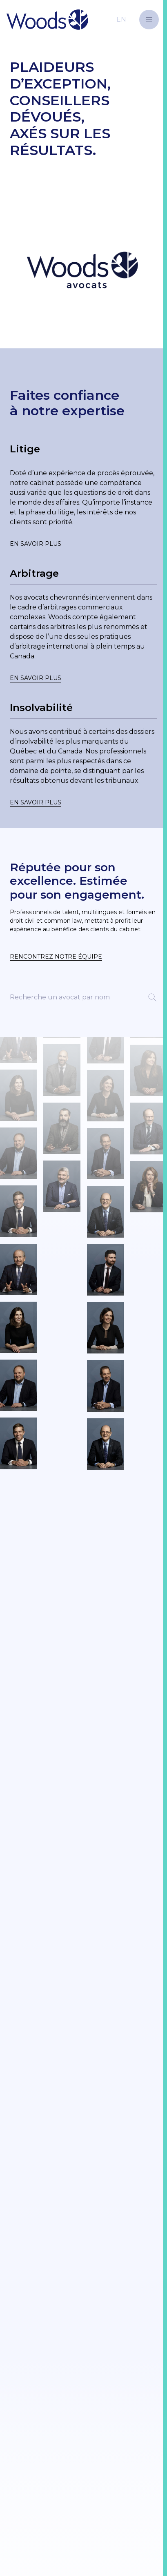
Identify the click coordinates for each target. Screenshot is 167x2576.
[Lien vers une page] (83, 496)
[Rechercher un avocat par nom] (83, 998)
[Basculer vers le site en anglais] (121, 19)
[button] (149, 19)
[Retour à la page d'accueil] (66, 19)
